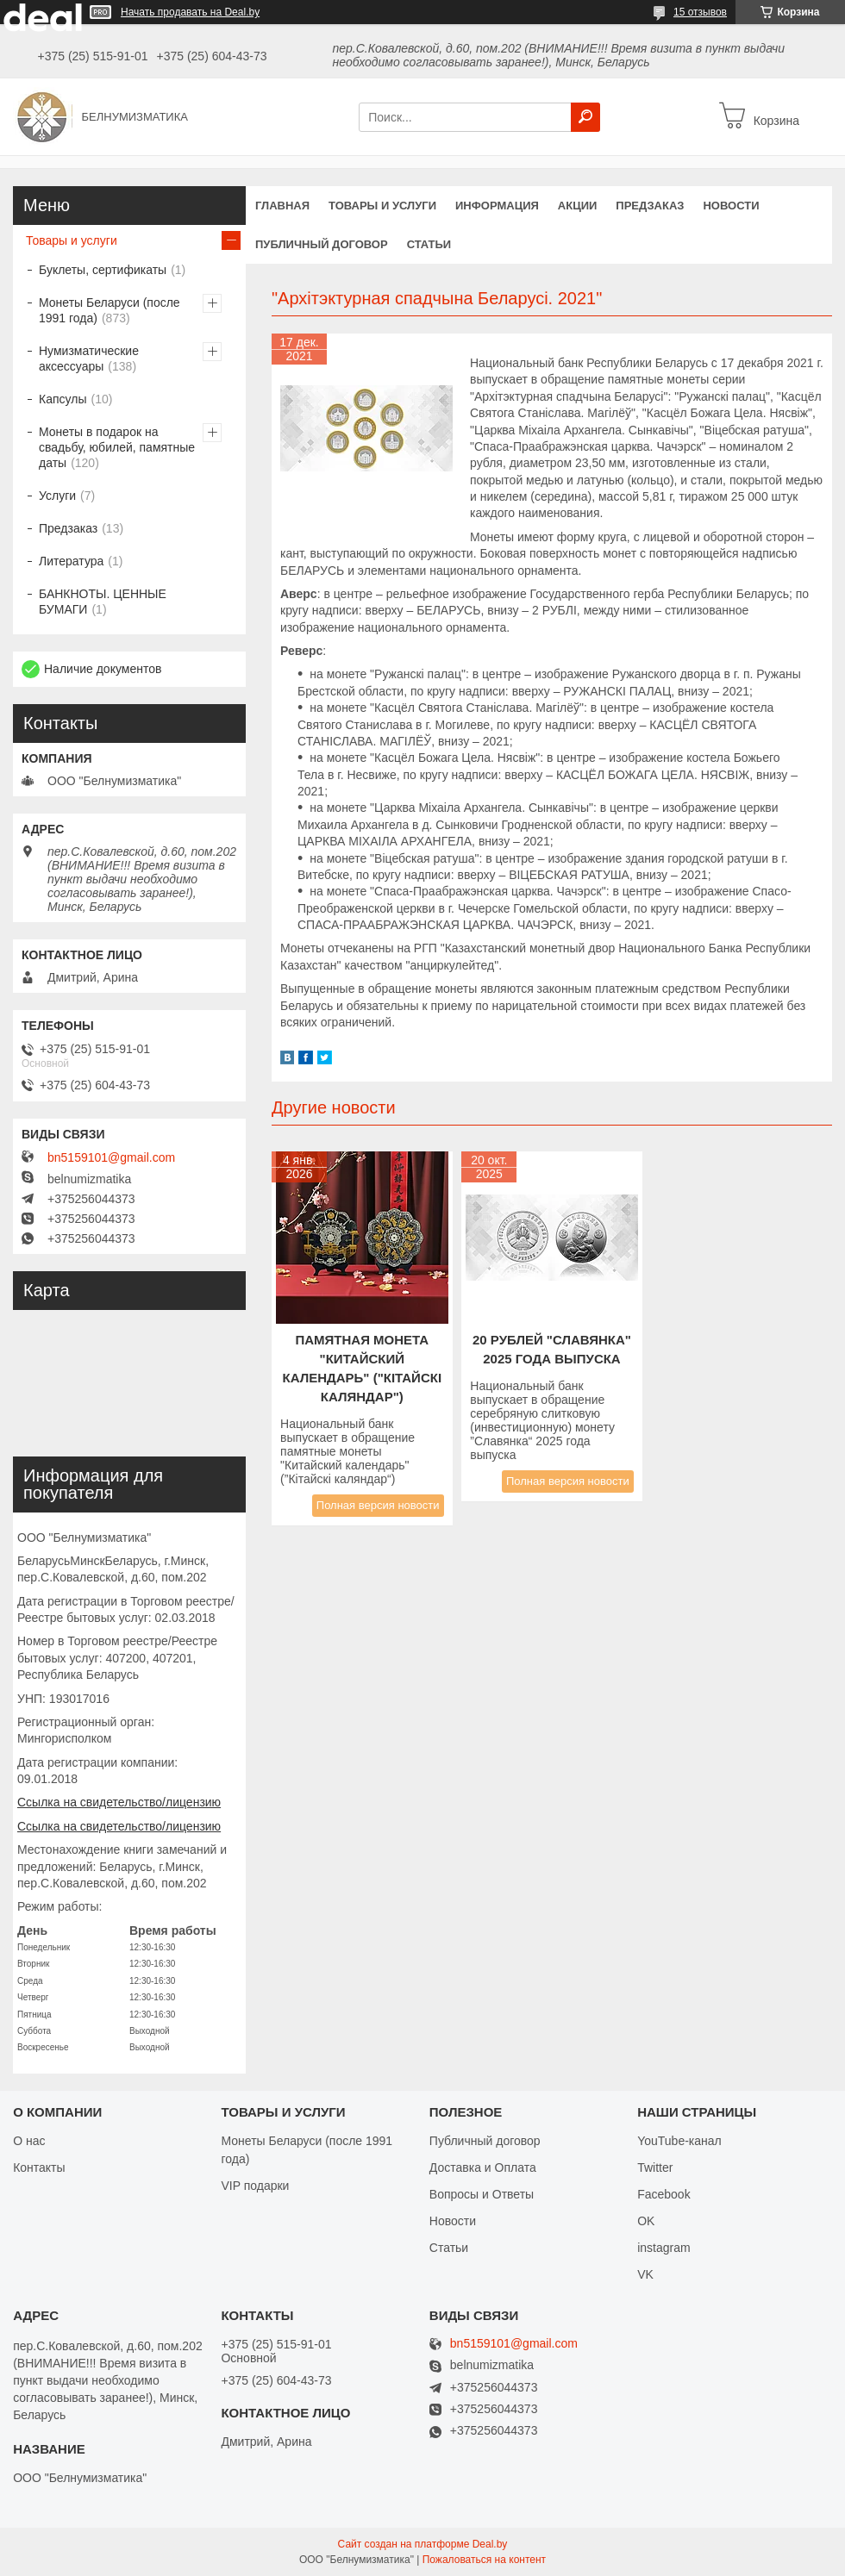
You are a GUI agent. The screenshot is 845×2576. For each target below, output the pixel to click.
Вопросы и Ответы (481, 2194)
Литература (71, 561)
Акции (578, 205)
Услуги (57, 495)
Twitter (655, 2167)
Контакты (39, 2167)
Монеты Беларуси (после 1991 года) (109, 310)
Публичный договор (321, 244)
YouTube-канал (679, 2141)
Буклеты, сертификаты (102, 270)
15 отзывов (700, 12)
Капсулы (62, 399)
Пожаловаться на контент (484, 2560)
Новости (731, 205)
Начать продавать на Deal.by (190, 12)
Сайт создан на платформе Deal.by (423, 2544)
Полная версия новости (378, 1505)
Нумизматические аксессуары (89, 358)
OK (645, 2221)
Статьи (429, 244)
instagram (663, 2248)
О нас (29, 2141)
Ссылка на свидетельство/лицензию (119, 1802)
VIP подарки (255, 2185)
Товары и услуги (382, 205)
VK (645, 2274)
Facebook (663, 2194)
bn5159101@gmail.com (111, 1157)
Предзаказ (650, 205)
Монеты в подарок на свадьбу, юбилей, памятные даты (117, 447)
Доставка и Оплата (482, 2167)
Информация (497, 205)
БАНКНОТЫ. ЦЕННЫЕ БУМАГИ (102, 601)
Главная (282, 205)
